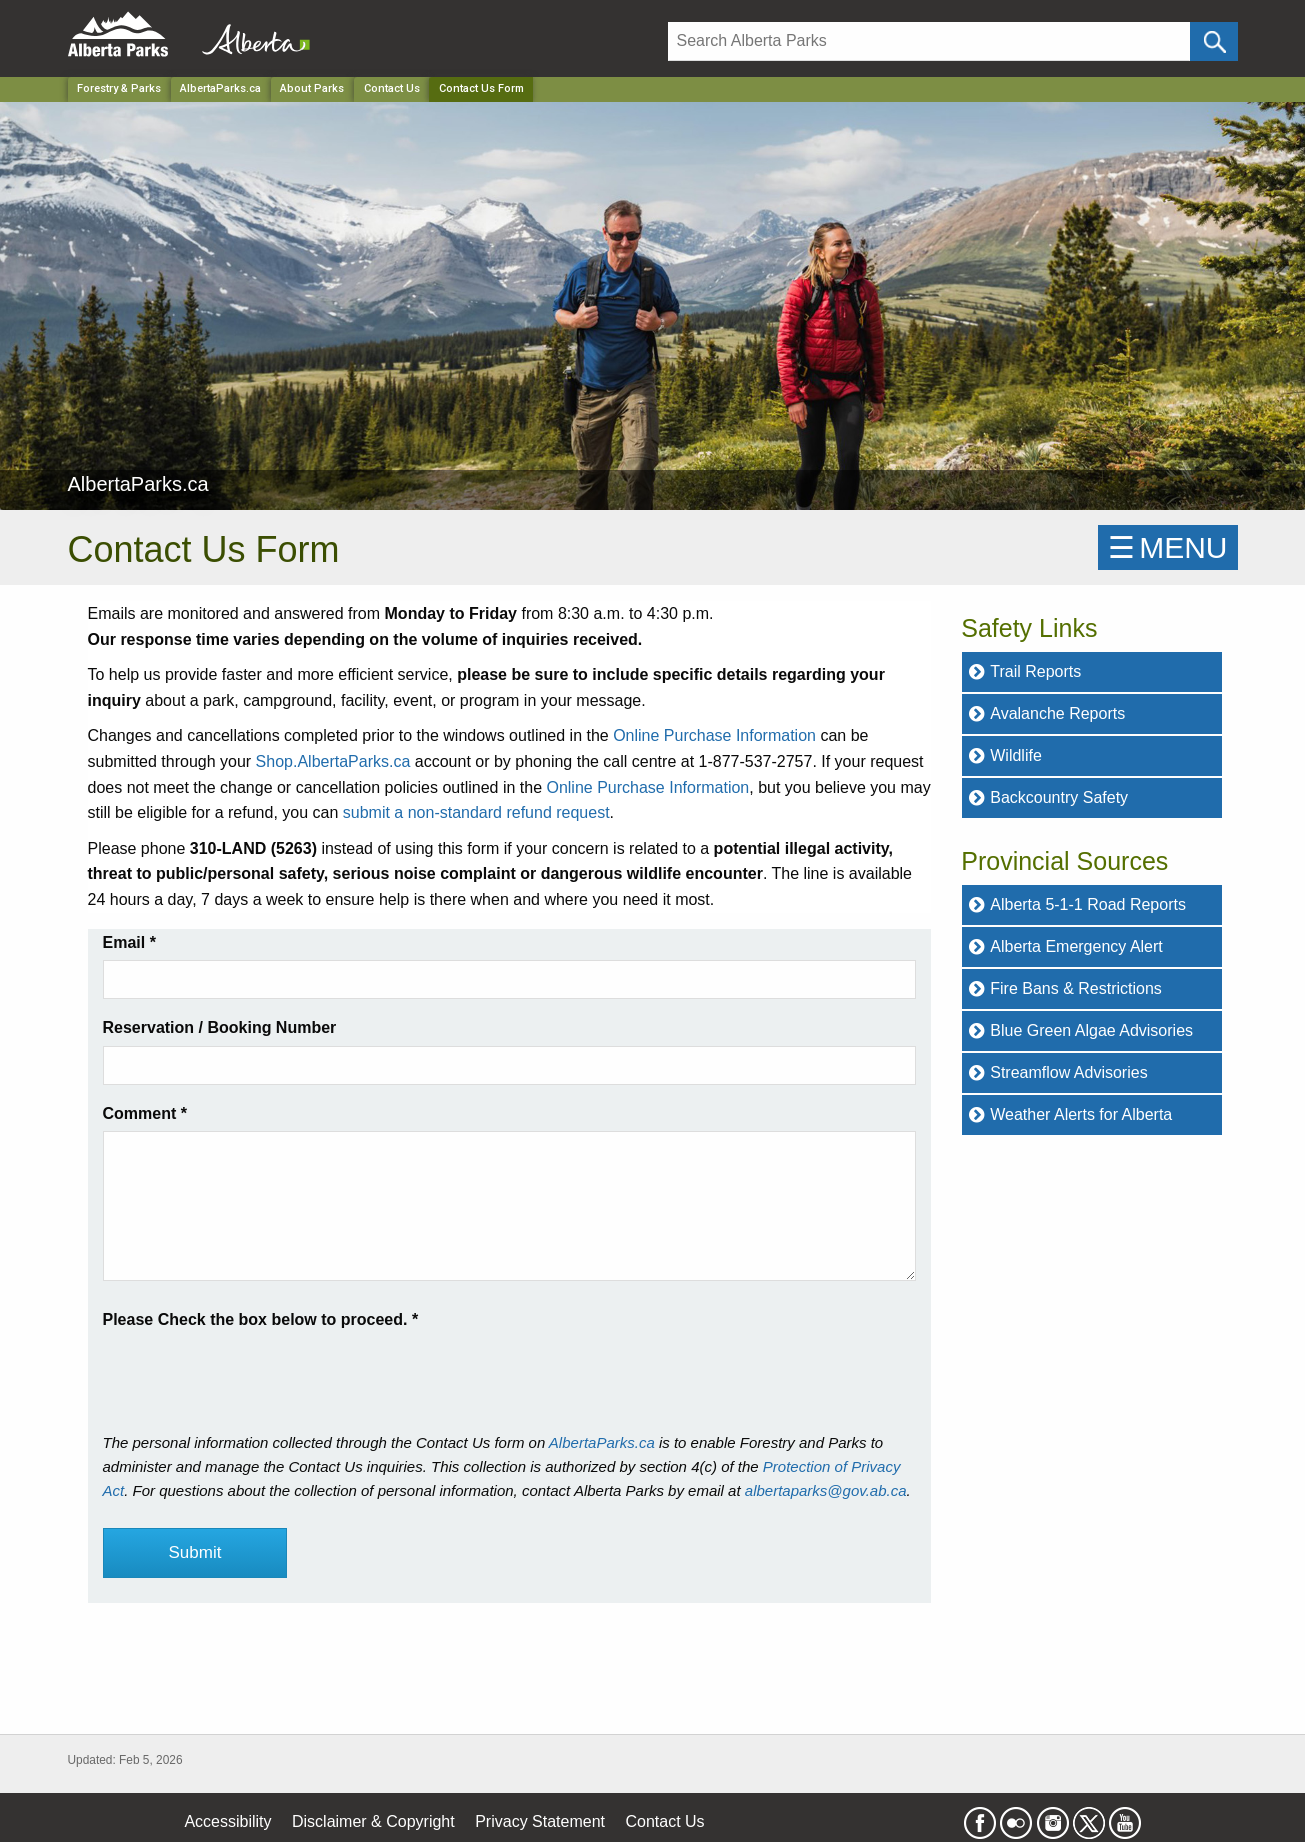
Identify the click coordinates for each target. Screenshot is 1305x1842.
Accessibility (227, 1821)
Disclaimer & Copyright (373, 1821)
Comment (145, 1113)
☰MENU (1167, 547)
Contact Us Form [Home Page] (481, 88)
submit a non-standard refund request (476, 812)
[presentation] (255, 1372)
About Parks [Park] (312, 88)
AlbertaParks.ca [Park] (220, 88)
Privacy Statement (540, 1821)
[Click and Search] (1213, 41)
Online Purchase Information (714, 735)
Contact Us (392, 88)
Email (129, 942)
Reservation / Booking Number (220, 1027)
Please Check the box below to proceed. (261, 1319)
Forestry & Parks (119, 88)
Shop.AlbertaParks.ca (333, 761)
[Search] (929, 41)
